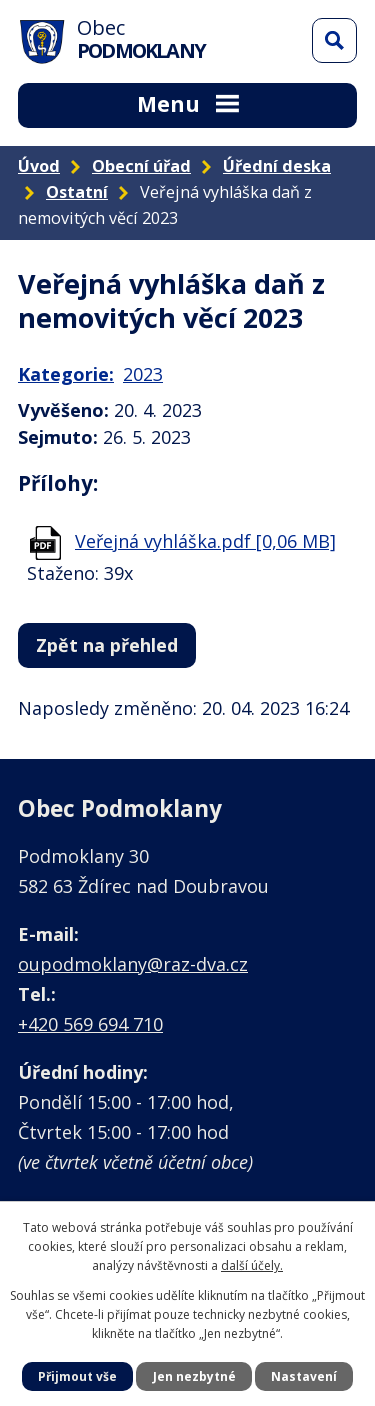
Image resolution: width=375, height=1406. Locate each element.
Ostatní (77, 192)
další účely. (252, 1265)
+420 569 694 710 (90, 1024)
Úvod (39, 166)
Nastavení (304, 1376)
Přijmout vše (77, 1376)
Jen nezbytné (194, 1376)
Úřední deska (277, 166)
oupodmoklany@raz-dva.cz (133, 964)
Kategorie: (66, 374)
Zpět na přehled (107, 645)
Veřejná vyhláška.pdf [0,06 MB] (205, 541)
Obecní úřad (141, 166)
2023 (143, 374)
